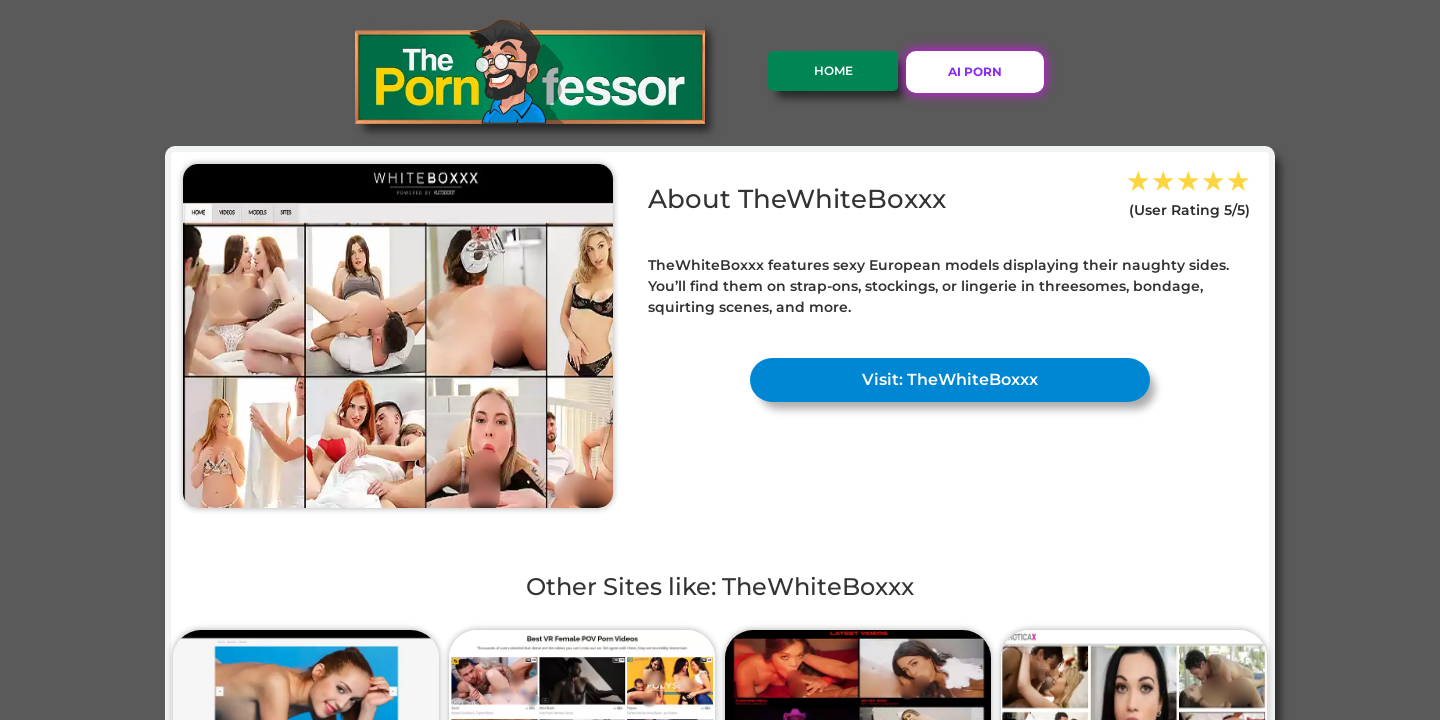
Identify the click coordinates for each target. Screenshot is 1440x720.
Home (833, 70)
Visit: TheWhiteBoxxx (950, 379)
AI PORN (975, 71)
